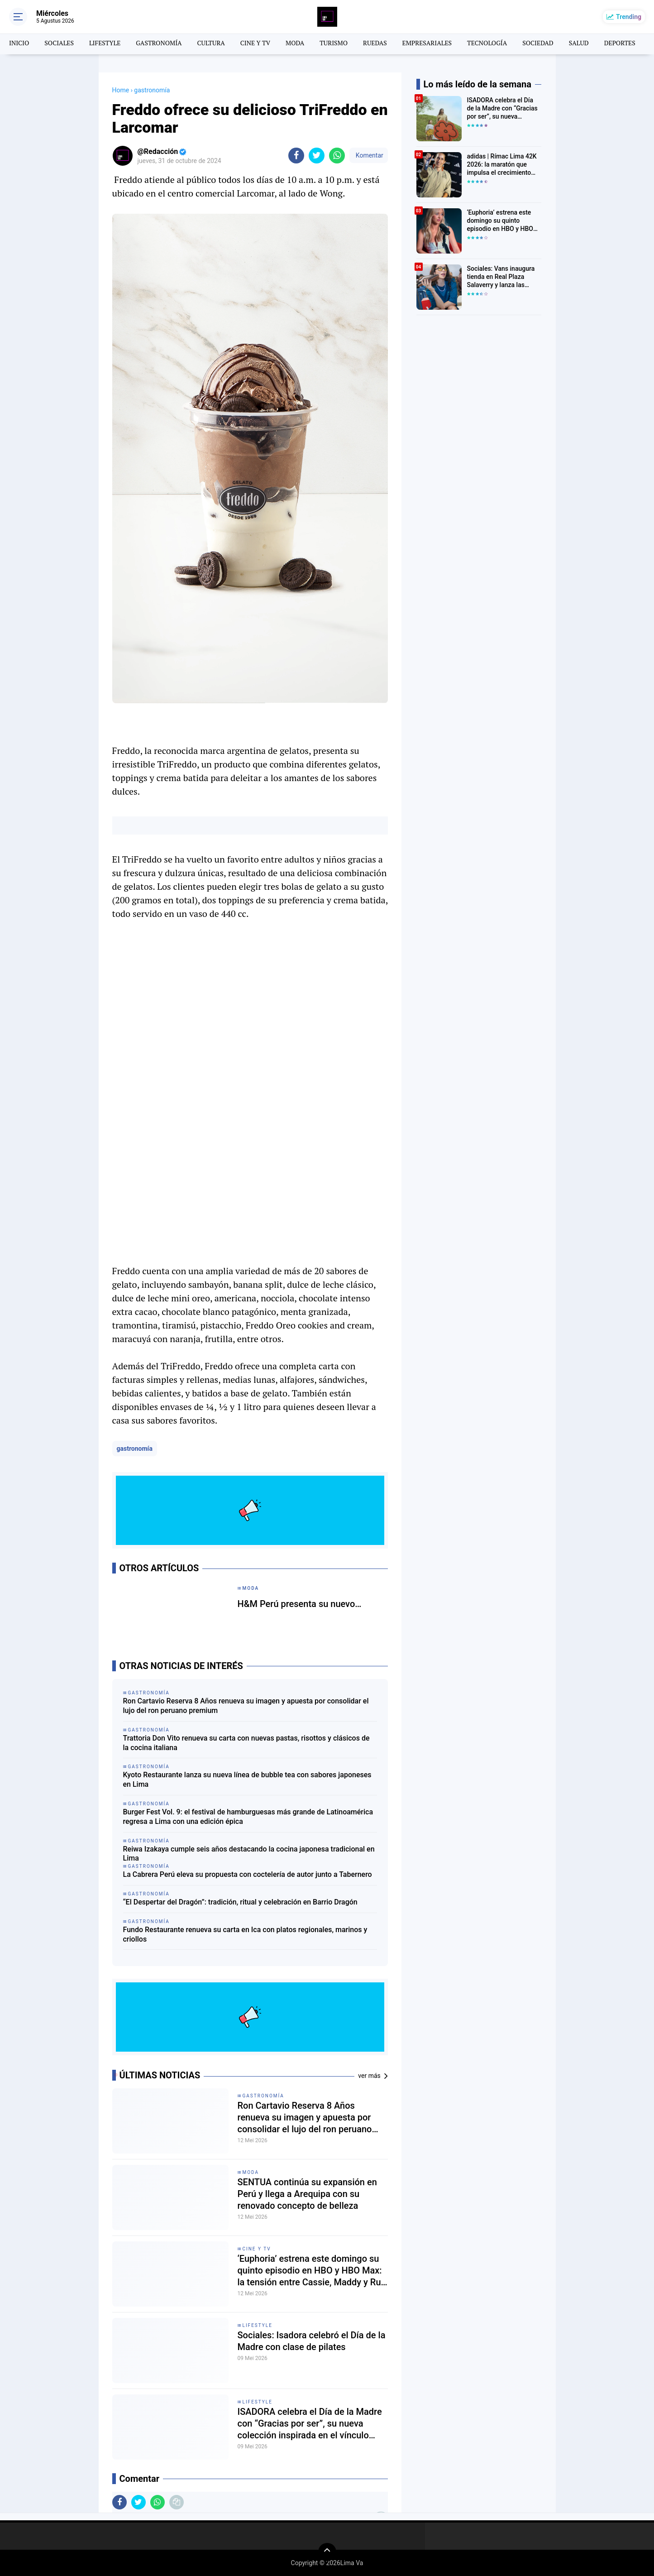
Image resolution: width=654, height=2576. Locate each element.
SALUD (579, 42)
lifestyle (257, 2325)
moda (251, 2172)
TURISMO (334, 42)
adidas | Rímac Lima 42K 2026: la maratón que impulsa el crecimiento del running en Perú (502, 165)
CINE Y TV (255, 42)
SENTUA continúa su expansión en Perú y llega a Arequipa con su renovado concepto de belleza (307, 2194)
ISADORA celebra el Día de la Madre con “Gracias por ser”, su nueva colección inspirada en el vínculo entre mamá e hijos (310, 2423)
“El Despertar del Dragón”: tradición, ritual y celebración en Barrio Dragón (240, 1902)
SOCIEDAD (538, 42)
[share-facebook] (296, 155)
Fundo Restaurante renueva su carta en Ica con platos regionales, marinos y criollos (245, 1934)
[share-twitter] (317, 155)
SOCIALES (59, 42)
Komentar (368, 155)
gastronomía (135, 1448)
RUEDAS (375, 42)
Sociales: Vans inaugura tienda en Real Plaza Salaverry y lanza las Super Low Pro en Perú (501, 277)
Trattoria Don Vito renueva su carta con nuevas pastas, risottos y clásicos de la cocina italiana (246, 1743)
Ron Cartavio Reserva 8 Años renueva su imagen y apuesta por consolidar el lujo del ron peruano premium (246, 1706)
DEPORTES (619, 42)
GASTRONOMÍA (158, 42)
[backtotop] (327, 2552)
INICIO (19, 42)
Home (120, 90)
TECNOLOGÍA (487, 42)
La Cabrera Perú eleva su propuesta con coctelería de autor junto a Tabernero (247, 1874)
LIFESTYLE (104, 42)
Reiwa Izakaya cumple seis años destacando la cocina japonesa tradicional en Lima (249, 1854)
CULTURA (211, 42)
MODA (295, 42)
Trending (628, 16)
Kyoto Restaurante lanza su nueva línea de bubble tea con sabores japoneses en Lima (247, 1779)
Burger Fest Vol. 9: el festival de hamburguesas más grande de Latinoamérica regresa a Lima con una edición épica (248, 1817)
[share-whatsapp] (337, 155)
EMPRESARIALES (427, 42)
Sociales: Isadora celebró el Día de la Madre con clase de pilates (312, 2341)
